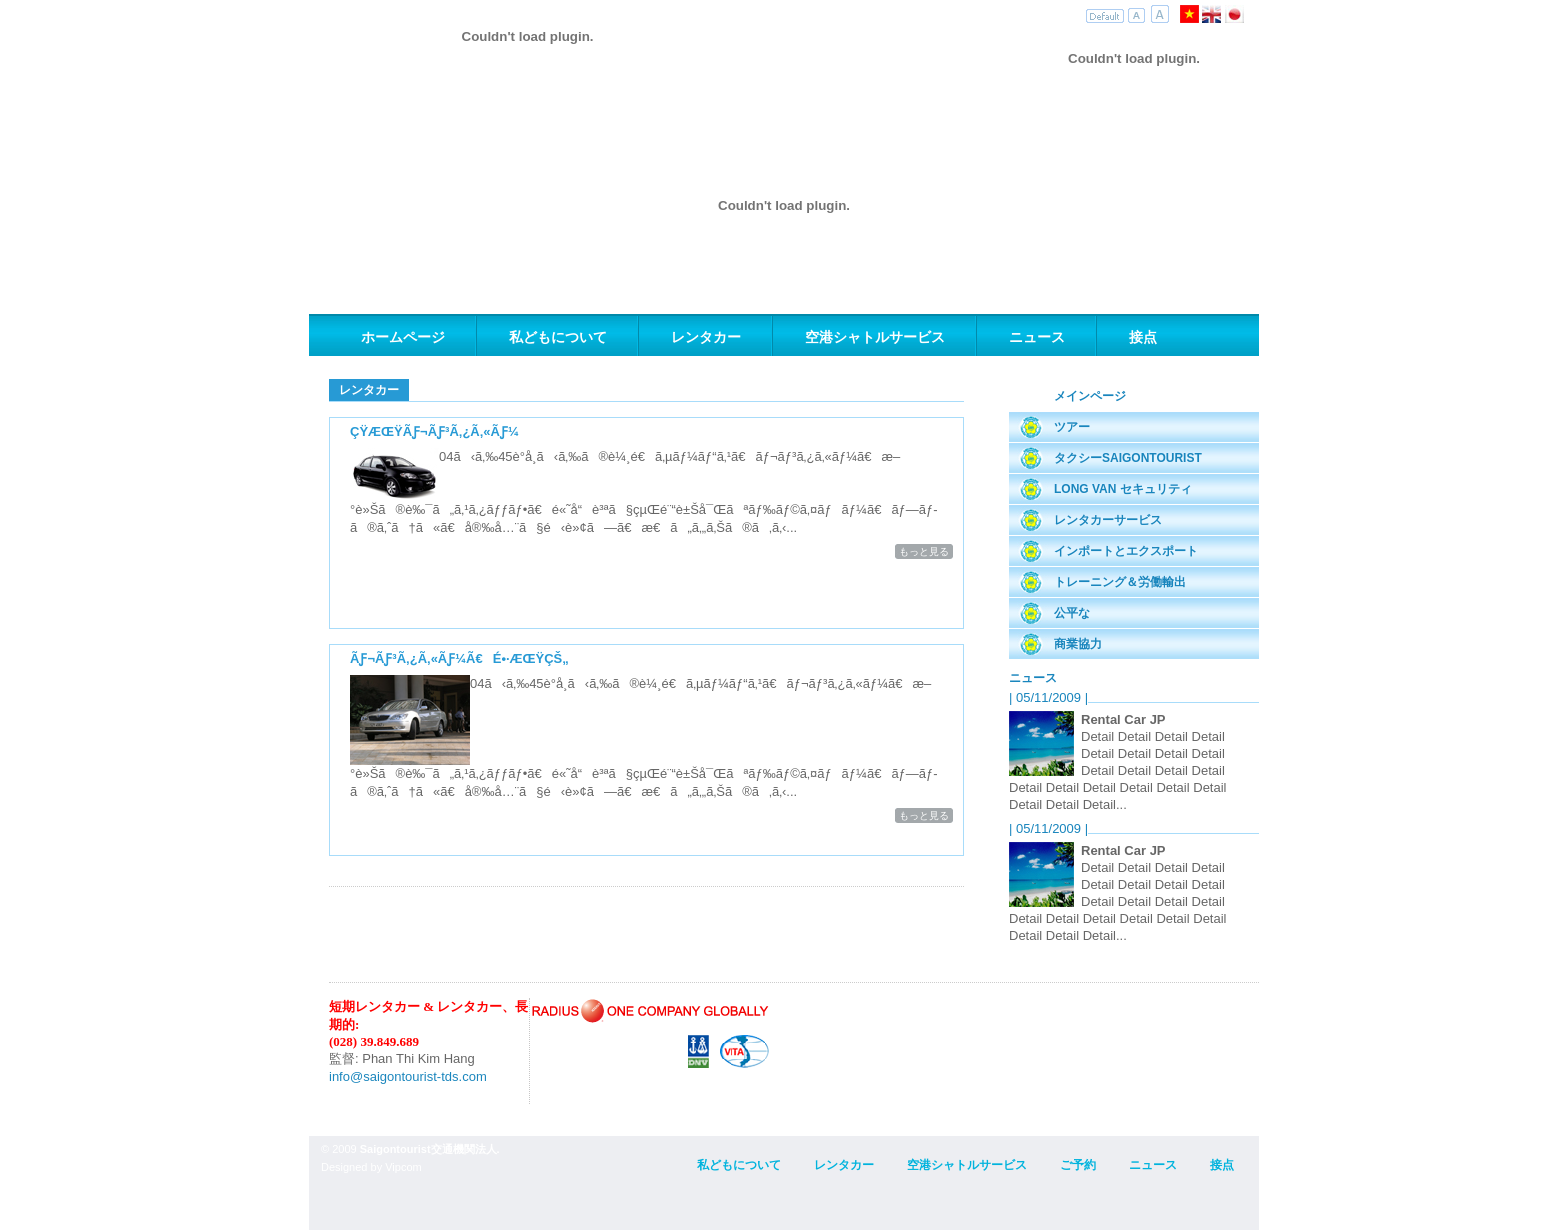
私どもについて (558, 337)
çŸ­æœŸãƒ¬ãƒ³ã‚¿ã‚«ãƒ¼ (434, 431)
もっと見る (924, 551)
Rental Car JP (1123, 719)
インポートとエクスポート (1126, 551)
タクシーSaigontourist (1128, 458)
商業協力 (1078, 644)
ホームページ (403, 337)
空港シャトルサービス (875, 337)
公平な (1072, 613)
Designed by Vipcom (371, 1167)
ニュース (1037, 337)
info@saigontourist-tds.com (408, 1076)
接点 (1143, 337)
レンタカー (706, 337)
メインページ (1090, 396)
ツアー (1072, 427)
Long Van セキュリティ (1123, 489)
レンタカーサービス (1108, 520)
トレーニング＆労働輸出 (1120, 582)
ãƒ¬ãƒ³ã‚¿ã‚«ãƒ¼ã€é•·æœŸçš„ (459, 658)
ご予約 (1078, 1165)
